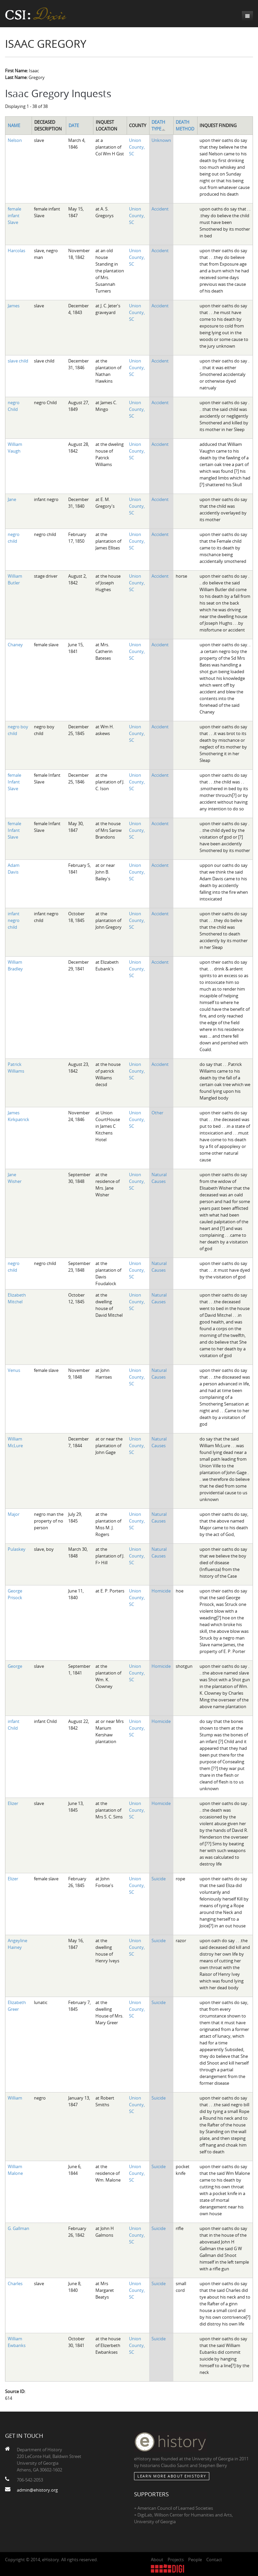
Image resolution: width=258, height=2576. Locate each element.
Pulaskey (17, 1549)
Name (14, 125)
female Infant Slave (14, 782)
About (157, 2559)
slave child (18, 361)
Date (74, 125)
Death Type (159, 125)
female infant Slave (14, 215)
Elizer (13, 1803)
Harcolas (16, 250)
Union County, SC (137, 147)
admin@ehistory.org (37, 2490)
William (15, 2098)
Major (13, 1514)
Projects (176, 2559)
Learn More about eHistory (171, 2475)
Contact (214, 2559)
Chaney (15, 645)
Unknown (161, 140)
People (195, 2559)
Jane (12, 499)
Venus (14, 1370)
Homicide (161, 1591)
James (13, 306)
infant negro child (13, 920)
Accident (160, 209)
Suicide (159, 1879)
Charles (15, 2283)
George (15, 1666)
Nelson (15, 140)
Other (157, 1113)
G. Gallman (18, 2228)
